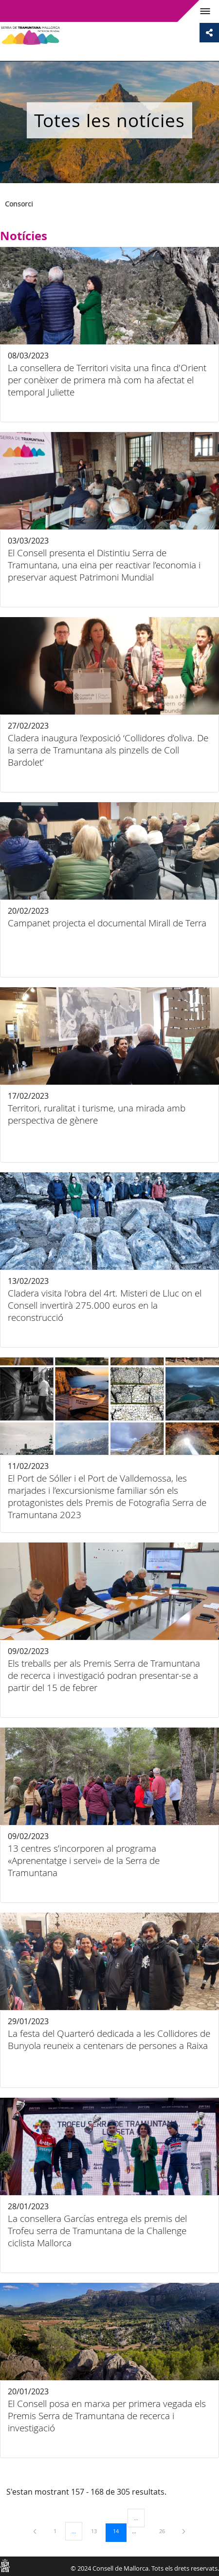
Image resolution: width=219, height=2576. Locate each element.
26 (165, 2531)
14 (119, 2531)
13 (97, 2531)
